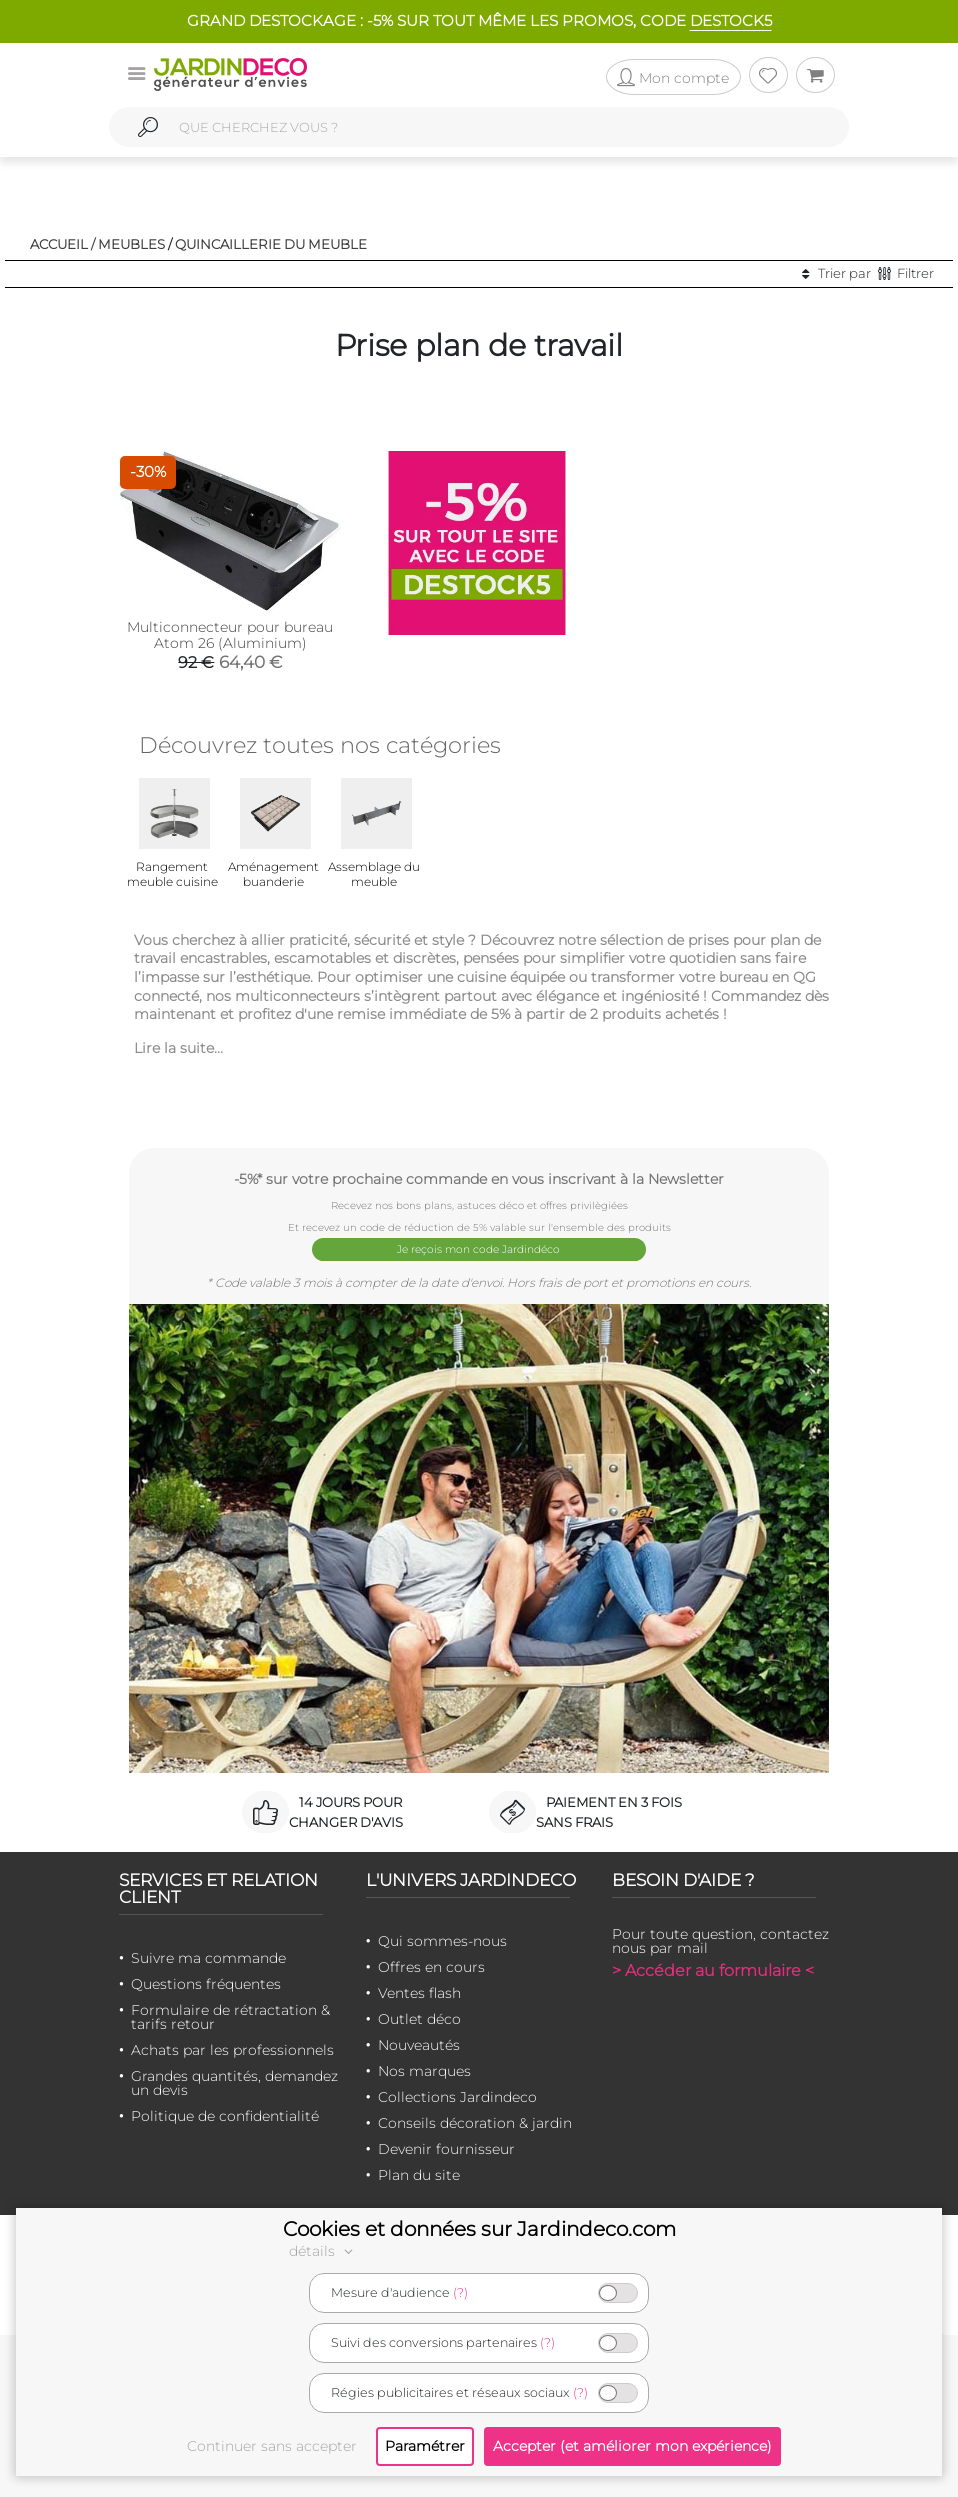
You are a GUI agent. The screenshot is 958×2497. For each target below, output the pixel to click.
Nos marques (424, 2068)
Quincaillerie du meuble (271, 244)
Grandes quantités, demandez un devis (234, 2080)
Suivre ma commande (208, 1955)
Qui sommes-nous (442, 1938)
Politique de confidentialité (225, 2113)
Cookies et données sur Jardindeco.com (479, 2229)
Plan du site (419, 2172)
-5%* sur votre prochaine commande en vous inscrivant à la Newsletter (479, 1178)
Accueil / (62, 244)
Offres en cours (431, 1964)
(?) (460, 2292)
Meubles (131, 244)
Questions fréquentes (206, 1981)
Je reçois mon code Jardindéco (479, 1248)
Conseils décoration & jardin (475, 2120)
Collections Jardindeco (457, 2094)
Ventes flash (419, 1990)
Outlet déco (419, 2016)
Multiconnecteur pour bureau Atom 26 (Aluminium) (230, 635)
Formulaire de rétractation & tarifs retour (230, 2014)
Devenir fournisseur (446, 2146)
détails (324, 2251)
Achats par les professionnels (232, 2047)
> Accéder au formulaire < (713, 1967)
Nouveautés (419, 2042)
